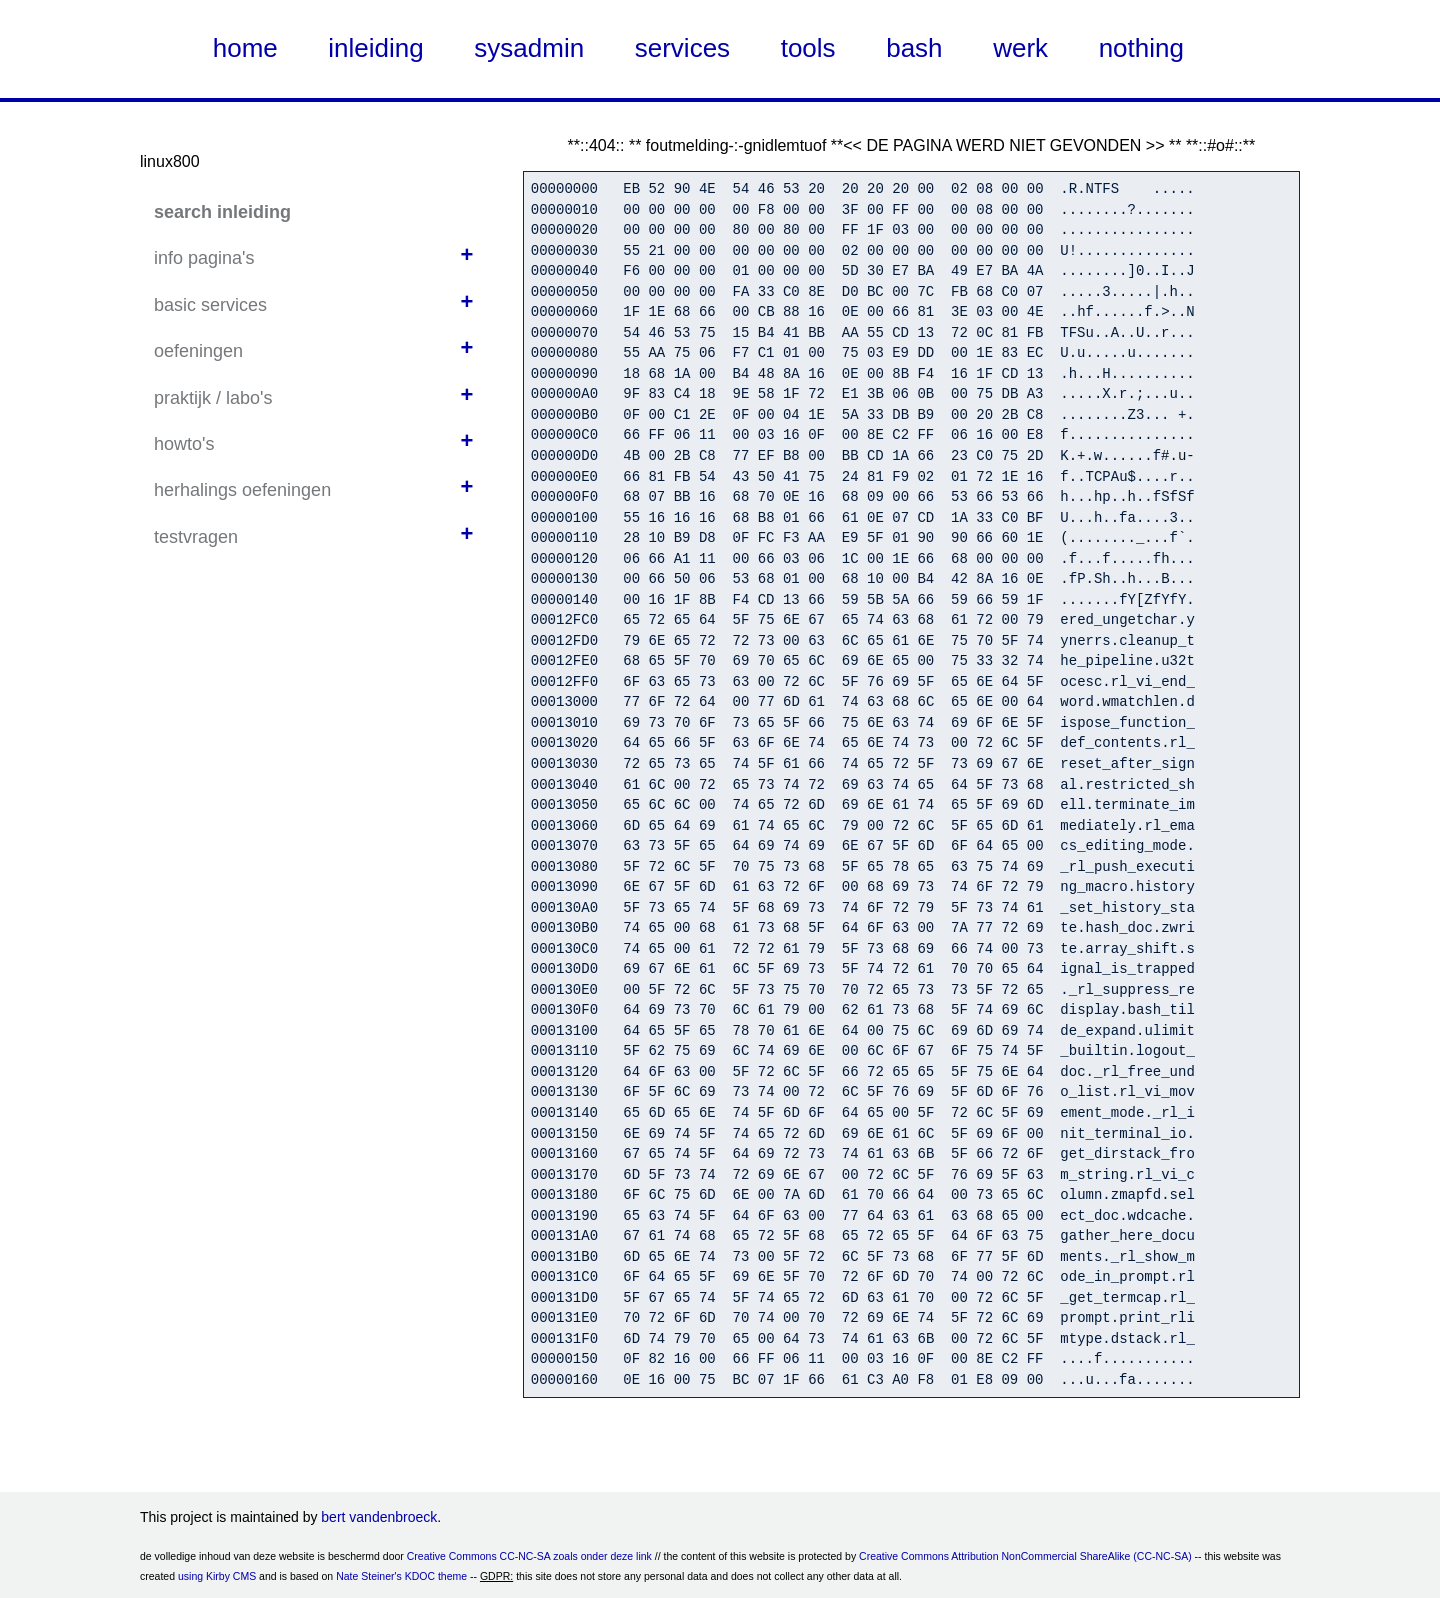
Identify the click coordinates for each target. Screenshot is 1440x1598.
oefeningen (198, 351)
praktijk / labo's (213, 398)
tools (808, 48)
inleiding (375, 48)
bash (914, 48)
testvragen (196, 537)
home (245, 48)
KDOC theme (436, 1576)
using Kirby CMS (217, 1576)
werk (1020, 48)
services (682, 48)
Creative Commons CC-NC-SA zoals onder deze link (529, 1556)
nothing (1141, 48)
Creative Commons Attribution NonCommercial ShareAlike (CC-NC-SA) (1025, 1556)
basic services (210, 305)
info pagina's (204, 258)
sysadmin (529, 48)
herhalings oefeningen (242, 490)
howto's (184, 444)
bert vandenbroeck (379, 1517)
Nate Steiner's (369, 1576)
